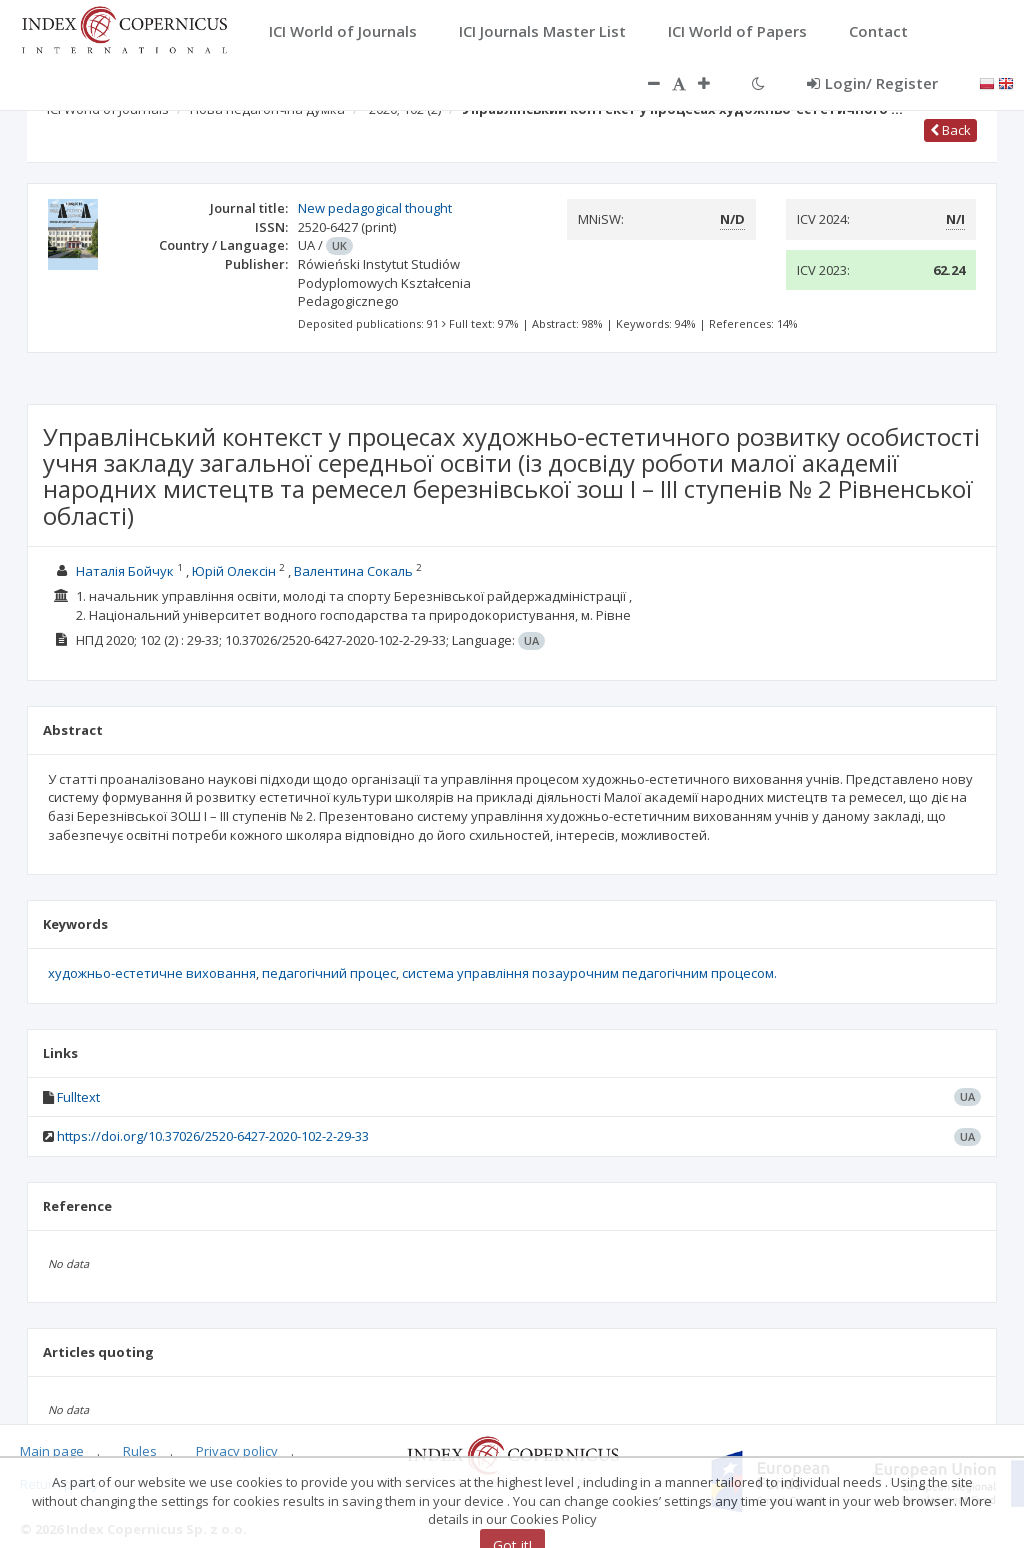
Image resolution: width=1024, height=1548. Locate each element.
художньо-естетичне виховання (152, 973)
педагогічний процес (329, 973)
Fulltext (78, 1097)
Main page (52, 1451)
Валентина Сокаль (353, 571)
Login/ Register (872, 83)
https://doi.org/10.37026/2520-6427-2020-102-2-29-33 (213, 1136)
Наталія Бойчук (125, 571)
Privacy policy (237, 1451)
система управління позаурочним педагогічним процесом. (589, 973)
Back (950, 130)
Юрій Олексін (234, 571)
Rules (140, 1451)
